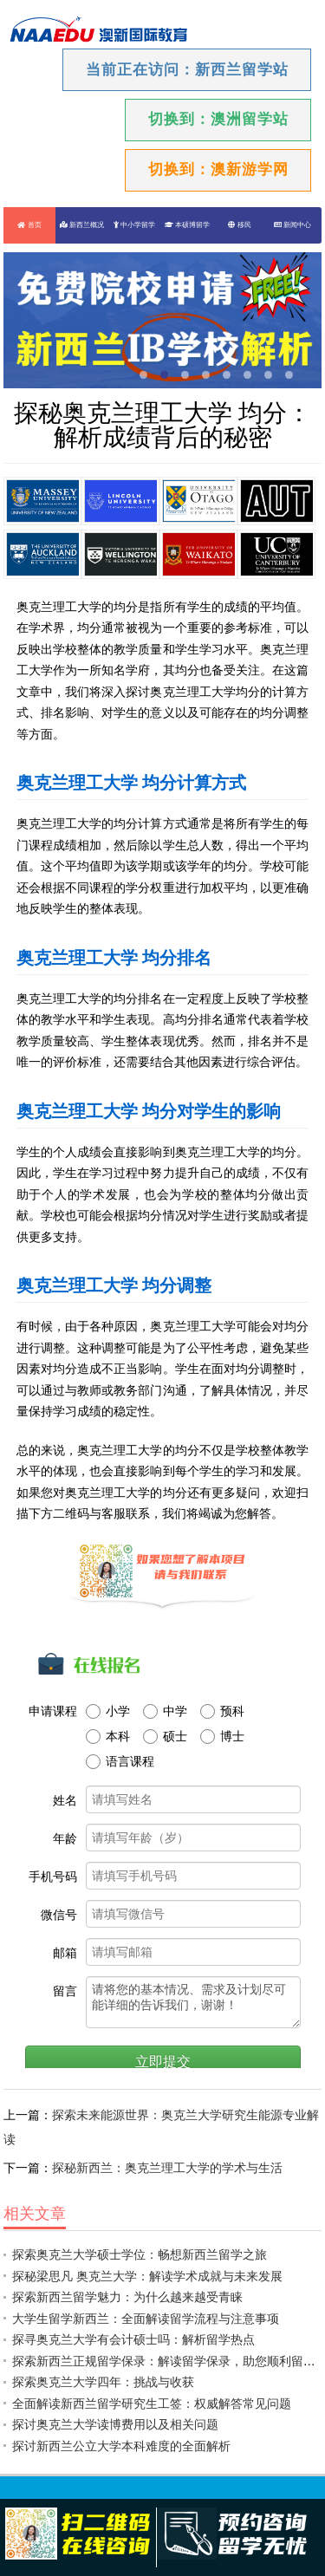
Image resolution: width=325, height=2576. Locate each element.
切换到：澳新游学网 (218, 169)
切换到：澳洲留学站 (218, 119)
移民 (239, 225)
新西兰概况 (82, 225)
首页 (29, 225)
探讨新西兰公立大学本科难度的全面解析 (121, 2446)
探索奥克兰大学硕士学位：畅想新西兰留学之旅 (139, 2254)
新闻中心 (292, 225)
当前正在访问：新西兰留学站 (187, 70)
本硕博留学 (187, 225)
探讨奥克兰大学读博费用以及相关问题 (115, 2424)
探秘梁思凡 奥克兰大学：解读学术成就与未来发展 (147, 2276)
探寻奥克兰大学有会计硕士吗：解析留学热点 (133, 2339)
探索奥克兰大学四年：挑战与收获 (103, 2382)
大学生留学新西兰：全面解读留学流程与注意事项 (145, 2319)
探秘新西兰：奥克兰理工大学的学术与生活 (167, 2168)
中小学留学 (134, 225)
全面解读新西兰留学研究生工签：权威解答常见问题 (151, 2403)
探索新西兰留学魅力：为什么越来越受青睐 (127, 2297)
